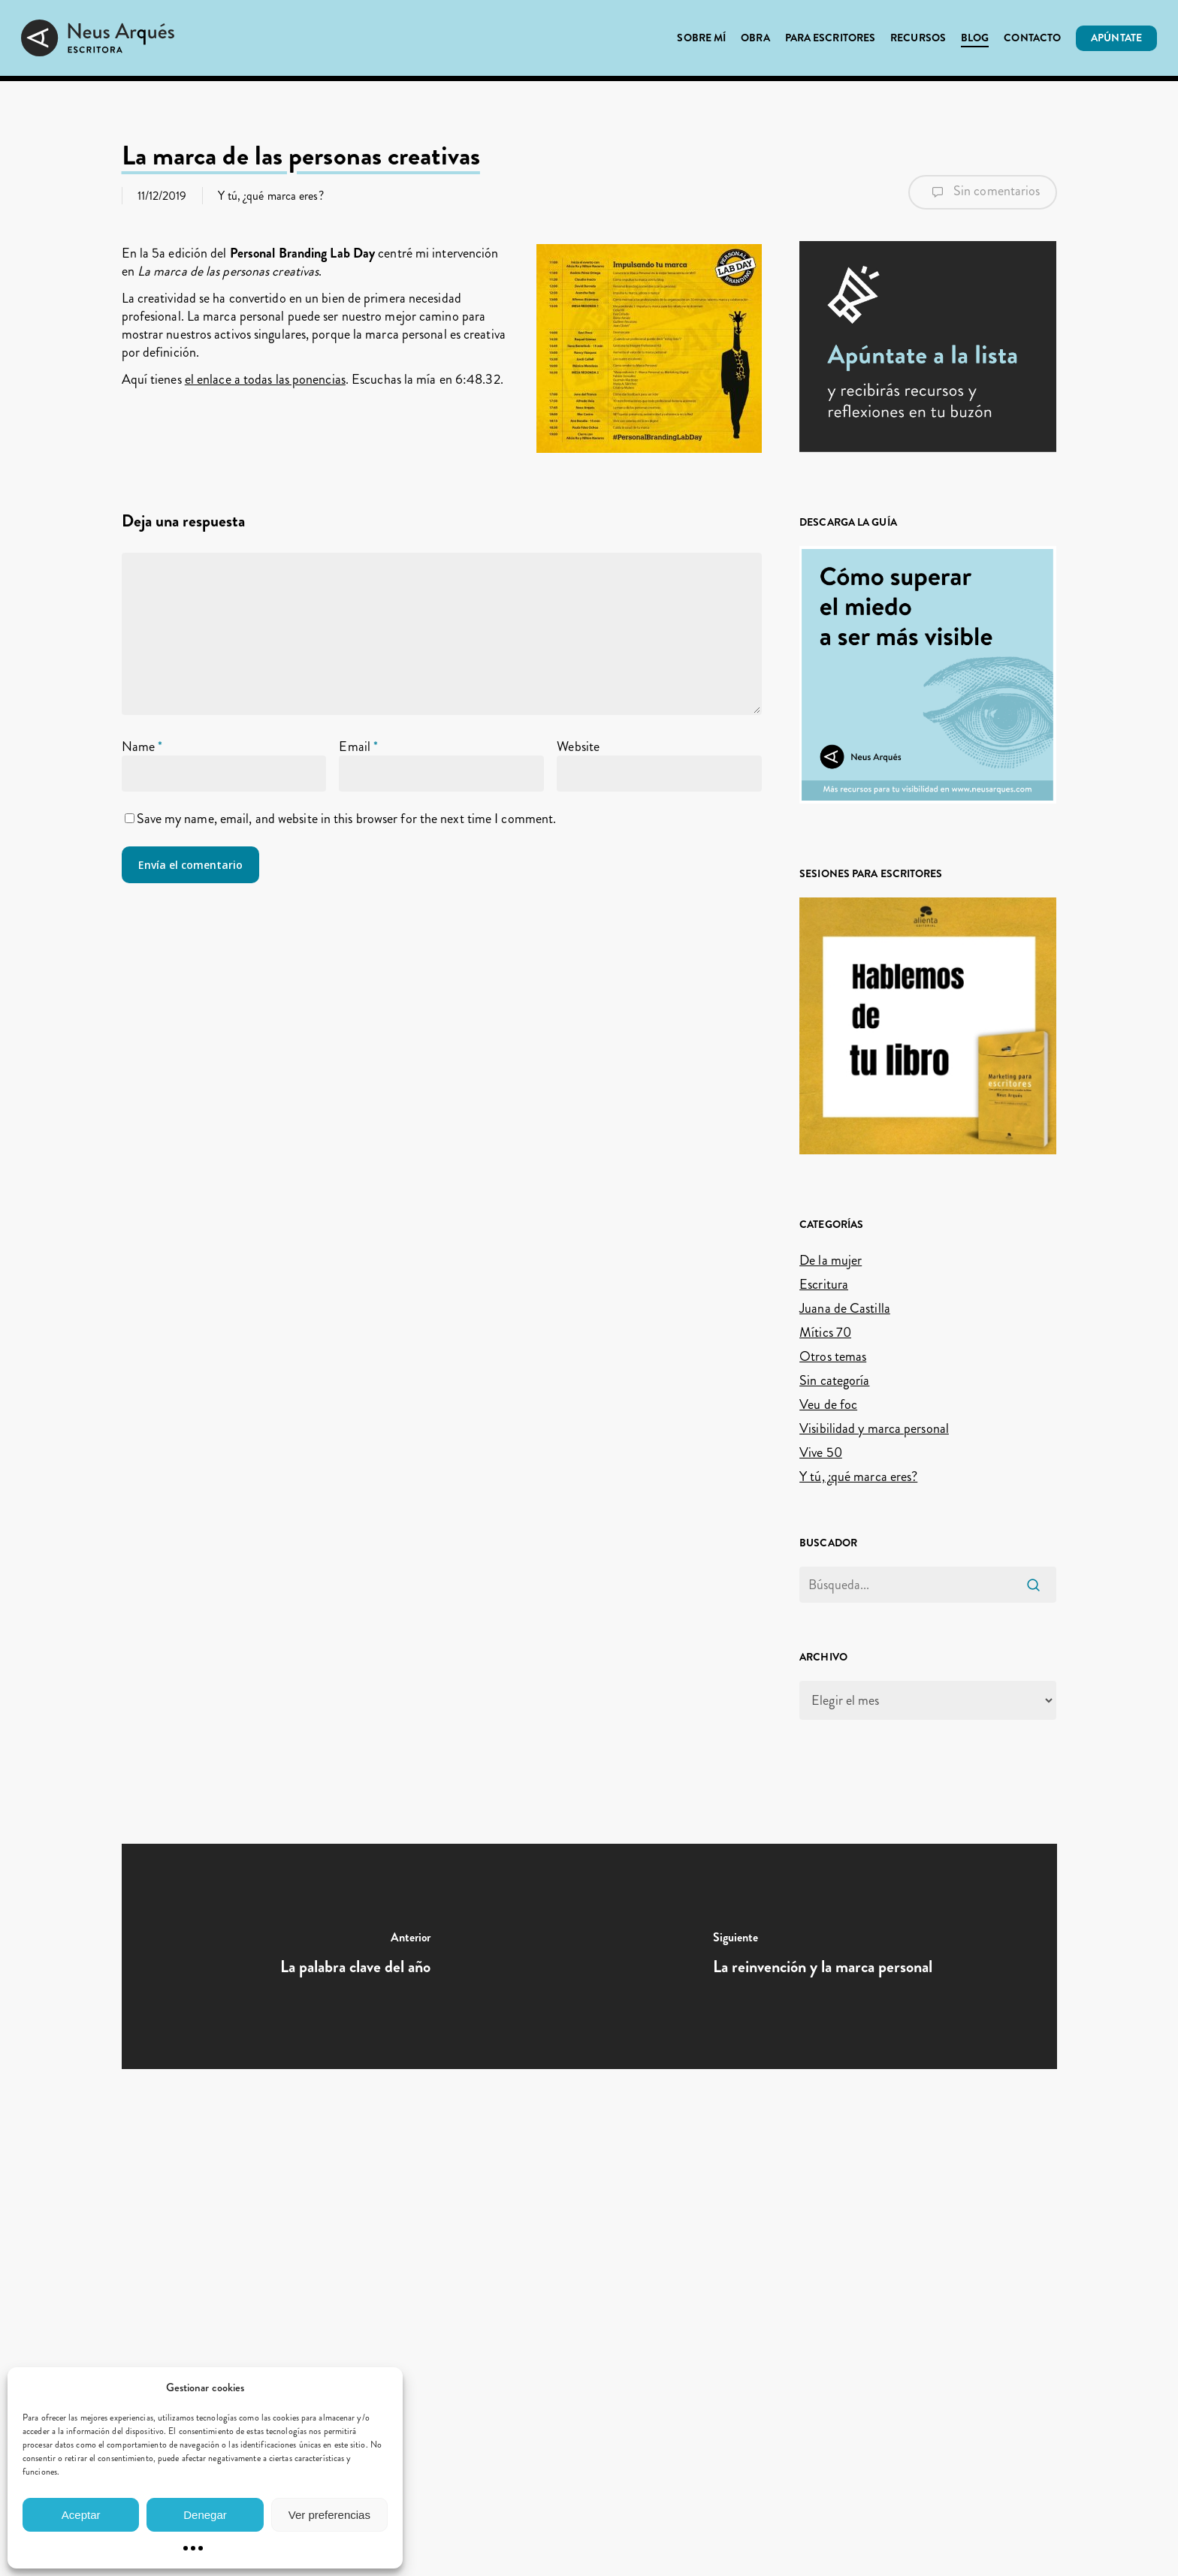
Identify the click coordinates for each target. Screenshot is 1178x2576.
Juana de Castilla (844, 1308)
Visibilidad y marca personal (874, 1428)
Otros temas (832, 1356)
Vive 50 (820, 1452)
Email (358, 746)
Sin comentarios (983, 192)
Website (578, 746)
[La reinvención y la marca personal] (823, 1956)
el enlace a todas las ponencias (265, 379)
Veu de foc (828, 1404)
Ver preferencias (329, 2514)
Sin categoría (834, 1380)
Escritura (823, 1284)
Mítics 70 (825, 1332)
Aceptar (81, 2514)
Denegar (205, 2514)
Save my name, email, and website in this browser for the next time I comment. (347, 818)
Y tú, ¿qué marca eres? (271, 195)
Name (142, 746)
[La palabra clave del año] (356, 1956)
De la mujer (830, 1260)
